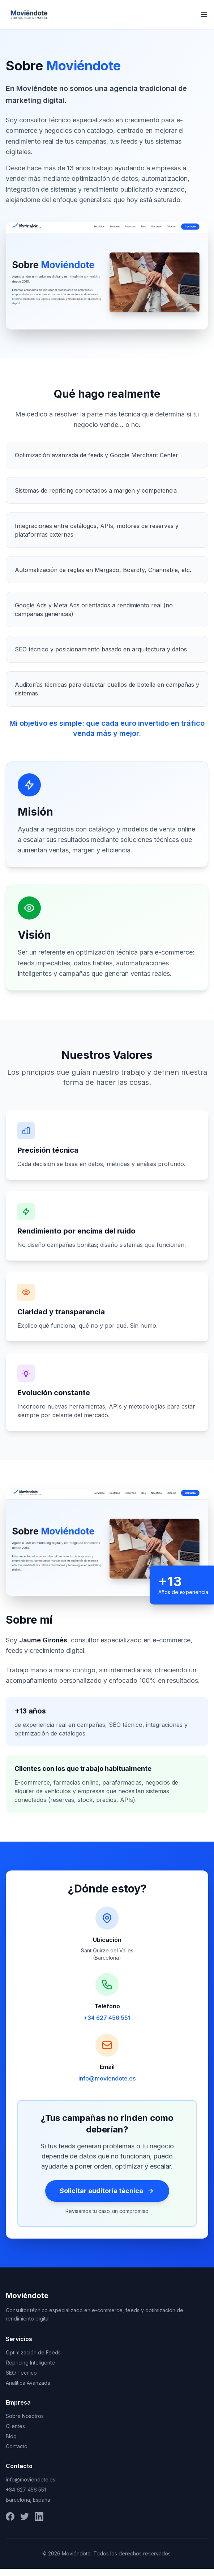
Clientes (15, 2426)
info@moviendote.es (107, 2078)
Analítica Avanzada (28, 2383)
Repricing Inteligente (30, 2362)
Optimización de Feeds (33, 2352)
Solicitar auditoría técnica (107, 2191)
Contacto (16, 2446)
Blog (11, 2436)
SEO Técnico (21, 2373)
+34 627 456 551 (107, 2017)
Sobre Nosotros (25, 2416)
